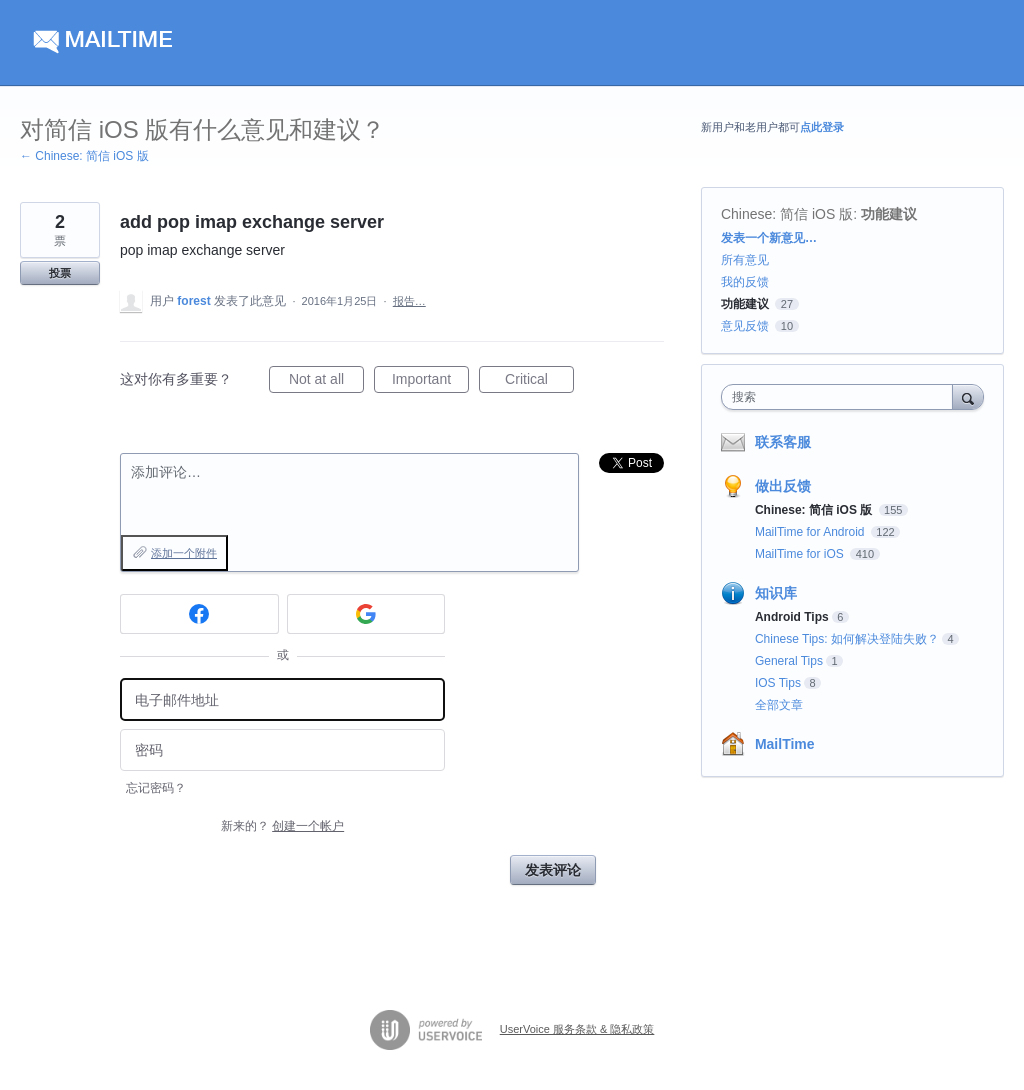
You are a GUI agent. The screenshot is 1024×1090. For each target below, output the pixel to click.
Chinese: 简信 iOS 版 (787, 214)
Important (430, 382)
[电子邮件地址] (282, 699)
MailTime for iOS (801, 554)
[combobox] (841, 397)
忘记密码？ (156, 788)
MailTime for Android (811, 532)
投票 (60, 273)
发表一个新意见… (769, 238)
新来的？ (282, 826)
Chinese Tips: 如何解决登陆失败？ (847, 639)
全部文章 (779, 705)
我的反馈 (745, 282)
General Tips (789, 661)
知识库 (776, 593)
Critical (539, 382)
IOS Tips (778, 683)
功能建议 (889, 214)
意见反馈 (745, 326)
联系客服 (783, 442)
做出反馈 (783, 486)
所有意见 (745, 260)
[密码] (282, 750)
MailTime (785, 744)
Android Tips (792, 617)
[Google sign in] (366, 614)
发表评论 (553, 870)
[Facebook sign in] (199, 614)
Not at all (326, 382)
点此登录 (822, 127)
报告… (409, 301)
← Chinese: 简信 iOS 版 (84, 156)
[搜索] (968, 396)
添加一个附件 (184, 553)
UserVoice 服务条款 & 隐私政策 (577, 1029)
